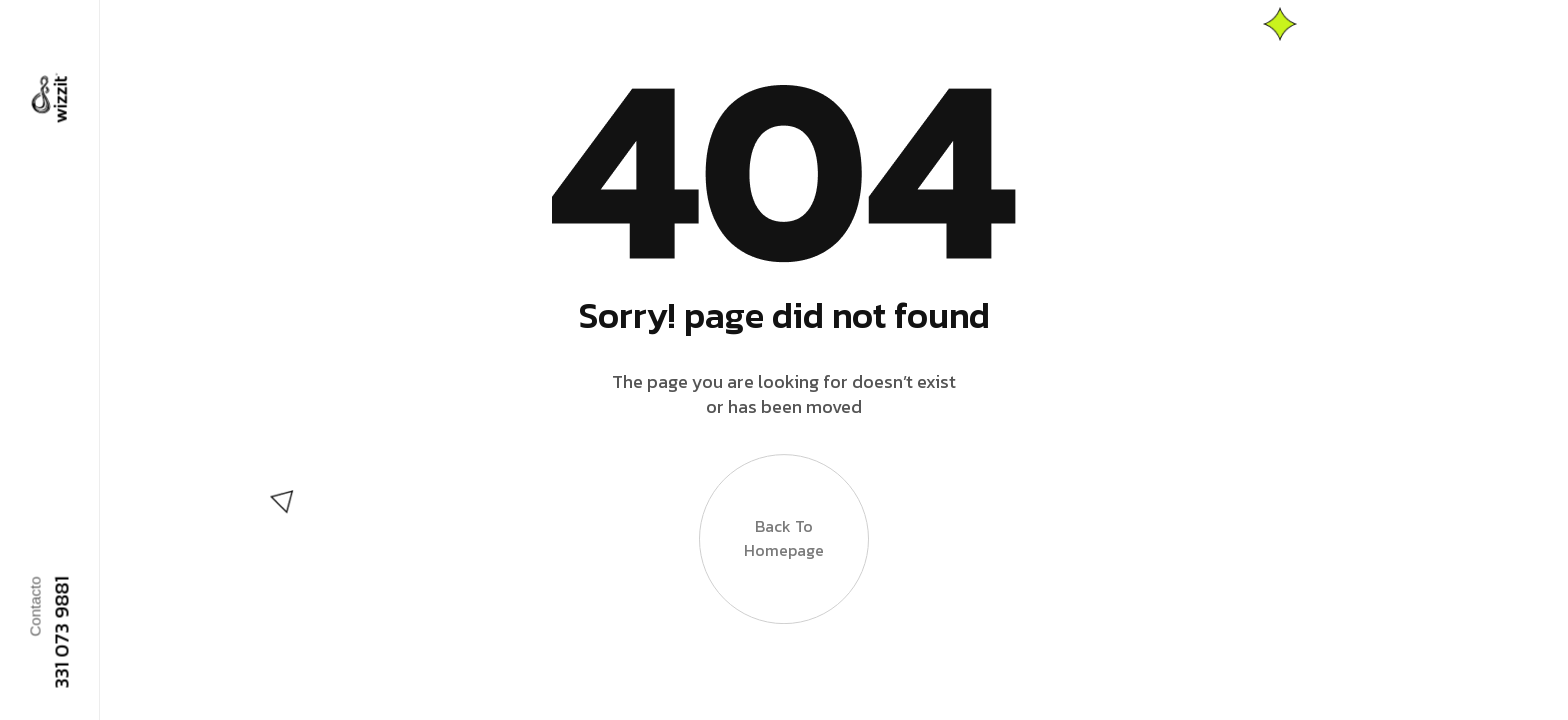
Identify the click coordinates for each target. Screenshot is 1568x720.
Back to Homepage (784, 539)
